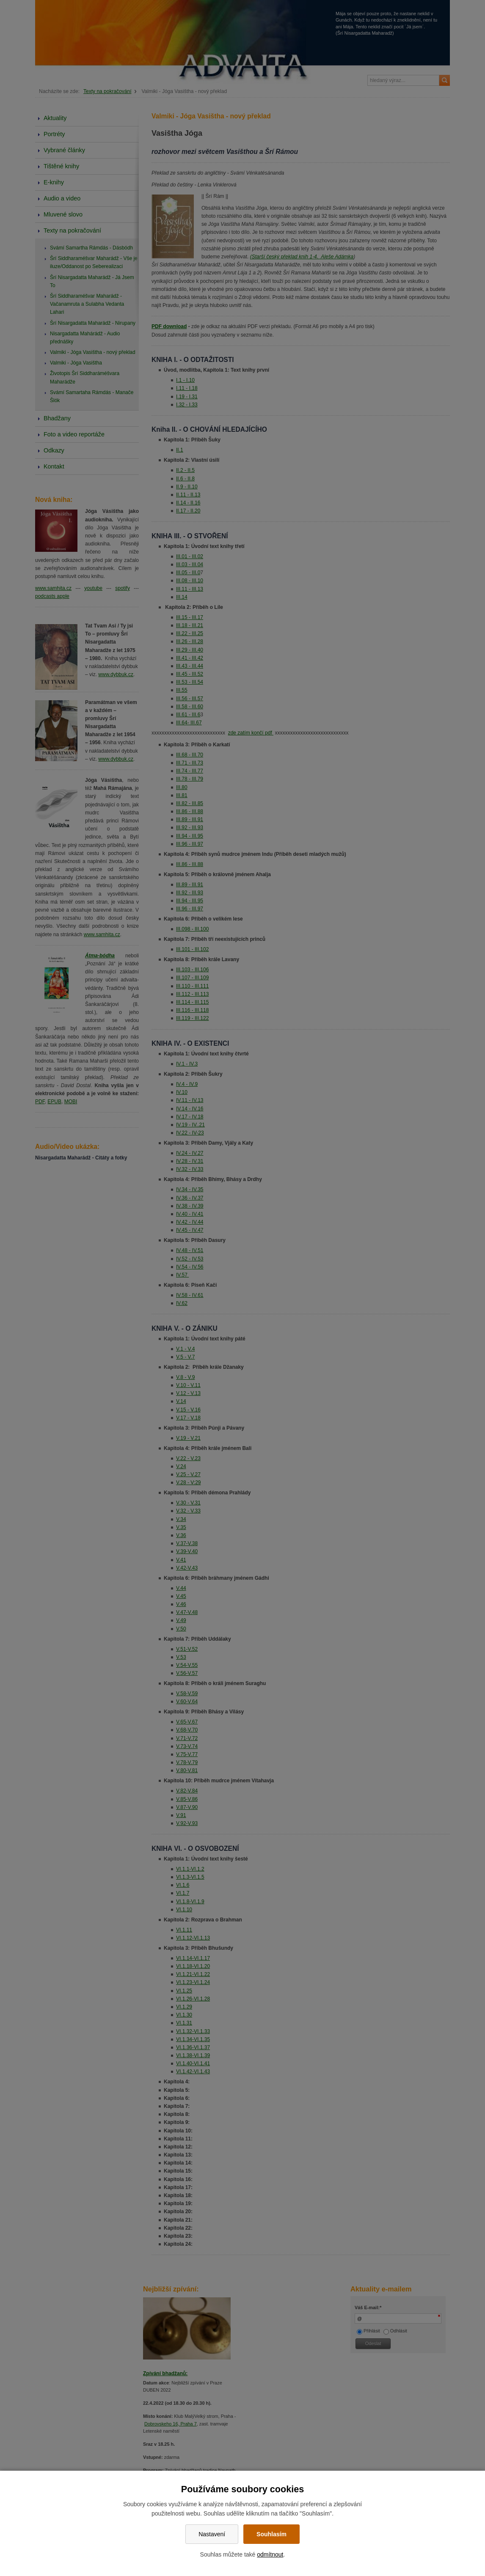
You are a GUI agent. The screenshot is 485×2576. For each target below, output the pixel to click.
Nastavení (211, 2534)
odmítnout (270, 2554)
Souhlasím (271, 2534)
